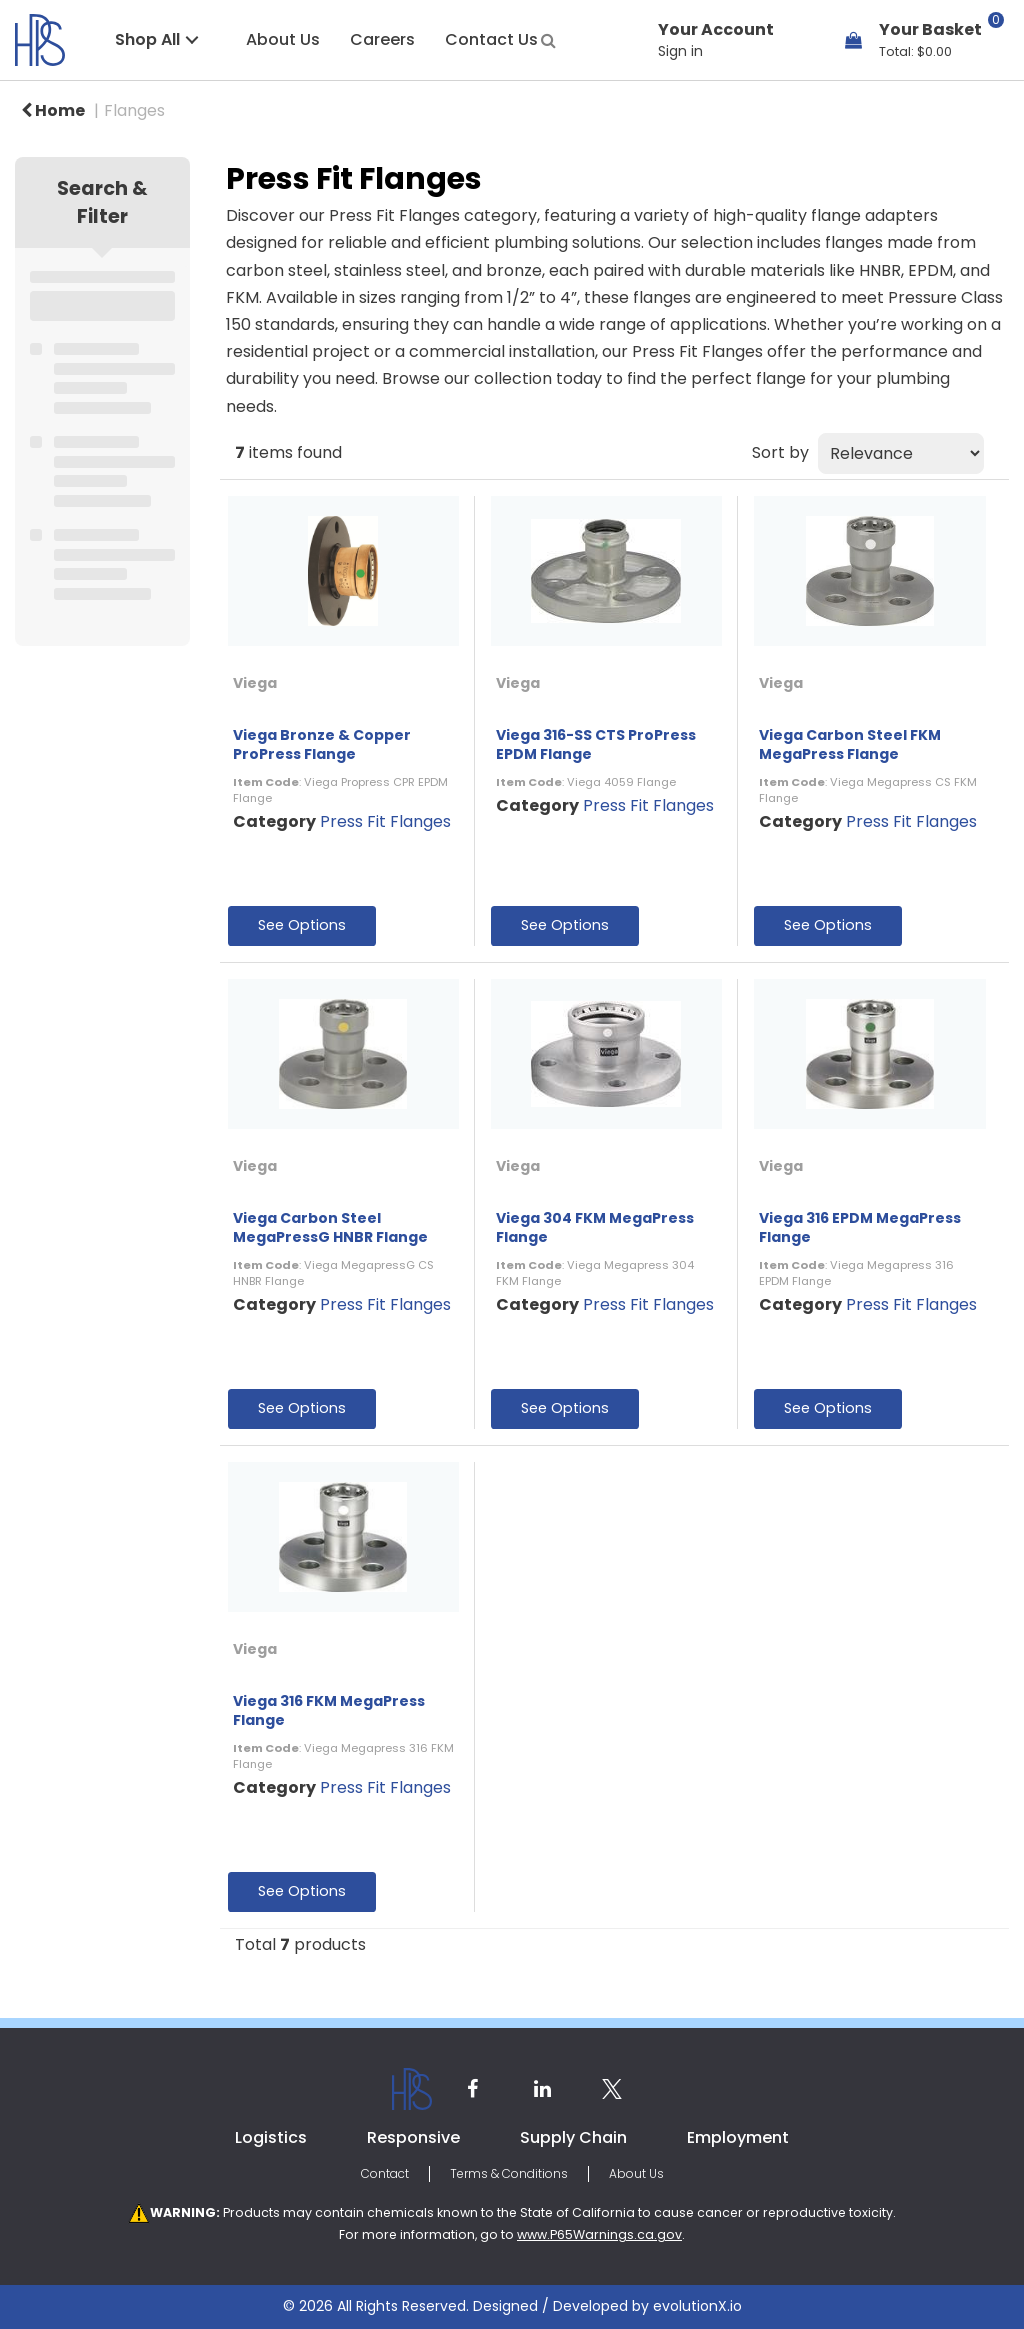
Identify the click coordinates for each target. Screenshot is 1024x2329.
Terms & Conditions (509, 2173)
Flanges (134, 110)
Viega (255, 683)
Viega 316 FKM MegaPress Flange (329, 1710)
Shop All (147, 39)
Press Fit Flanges (385, 821)
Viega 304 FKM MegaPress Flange (595, 1227)
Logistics (271, 2137)
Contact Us (491, 39)
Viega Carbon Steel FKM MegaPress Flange (850, 744)
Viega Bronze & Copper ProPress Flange (322, 744)
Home (53, 110)
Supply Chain (573, 2137)
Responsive (413, 2137)
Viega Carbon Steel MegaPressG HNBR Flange (330, 1227)
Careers (382, 39)
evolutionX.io (697, 2306)
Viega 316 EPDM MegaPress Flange (860, 1227)
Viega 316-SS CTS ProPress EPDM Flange (596, 744)
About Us (283, 39)
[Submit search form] (548, 38)
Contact (385, 2173)
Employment (738, 2137)
